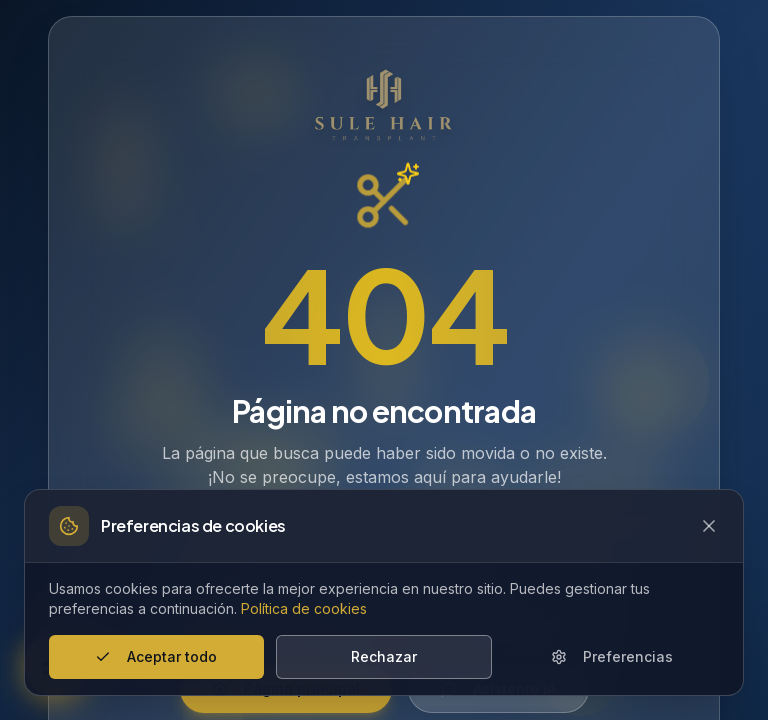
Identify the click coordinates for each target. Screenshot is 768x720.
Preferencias (612, 656)
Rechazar (384, 656)
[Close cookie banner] (709, 526)
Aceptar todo (156, 656)
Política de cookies (304, 608)
